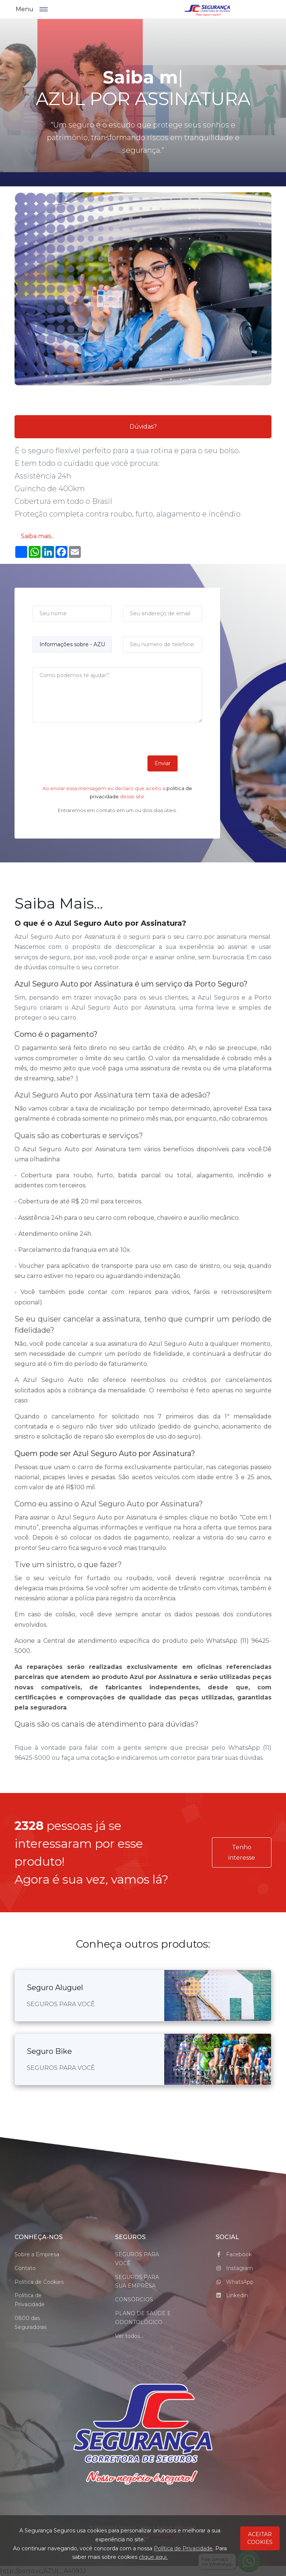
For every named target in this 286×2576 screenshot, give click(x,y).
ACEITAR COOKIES (260, 2538)
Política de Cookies (39, 2282)
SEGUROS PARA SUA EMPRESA (137, 2281)
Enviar (163, 763)
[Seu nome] (72, 614)
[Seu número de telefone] (162, 645)
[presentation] (89, 761)
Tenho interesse (241, 1852)
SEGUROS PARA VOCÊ (137, 2259)
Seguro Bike (49, 2051)
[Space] (143, 2435)
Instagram (234, 2268)
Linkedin (232, 2295)
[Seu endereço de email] (162, 614)
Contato (25, 2268)
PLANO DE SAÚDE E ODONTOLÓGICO (143, 2318)
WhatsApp (235, 2282)
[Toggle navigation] (47, 9)
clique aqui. (153, 2557)
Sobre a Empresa (37, 2254)
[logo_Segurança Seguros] (207, 9)
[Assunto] (72, 645)
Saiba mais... (37, 536)
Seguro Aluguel (55, 1987)
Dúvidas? (143, 426)
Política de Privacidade (30, 2300)
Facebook (234, 2254)
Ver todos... (129, 2336)
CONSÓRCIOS (134, 2299)
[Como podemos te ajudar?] (117, 695)
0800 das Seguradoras (31, 2322)
